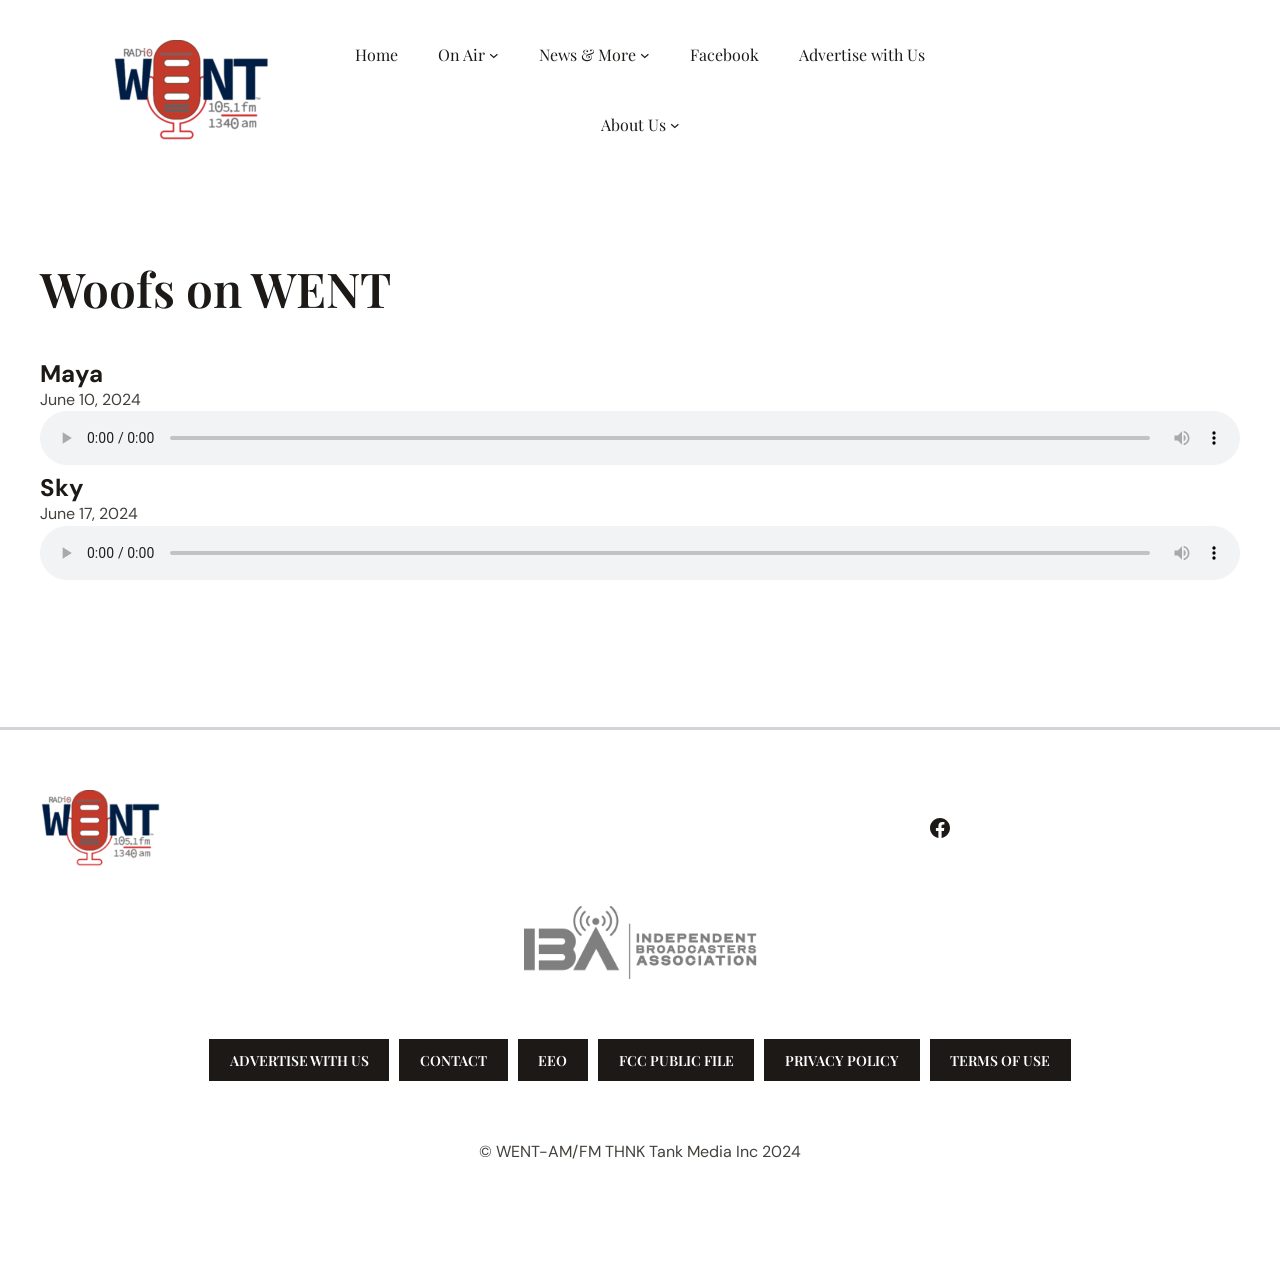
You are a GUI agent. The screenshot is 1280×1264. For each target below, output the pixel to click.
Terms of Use (1000, 1060)
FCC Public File (676, 1060)
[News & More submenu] (645, 55)
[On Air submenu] (494, 55)
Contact (453, 1060)
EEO (552, 1060)
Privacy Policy (842, 1060)
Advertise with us (299, 1060)
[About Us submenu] (675, 125)
